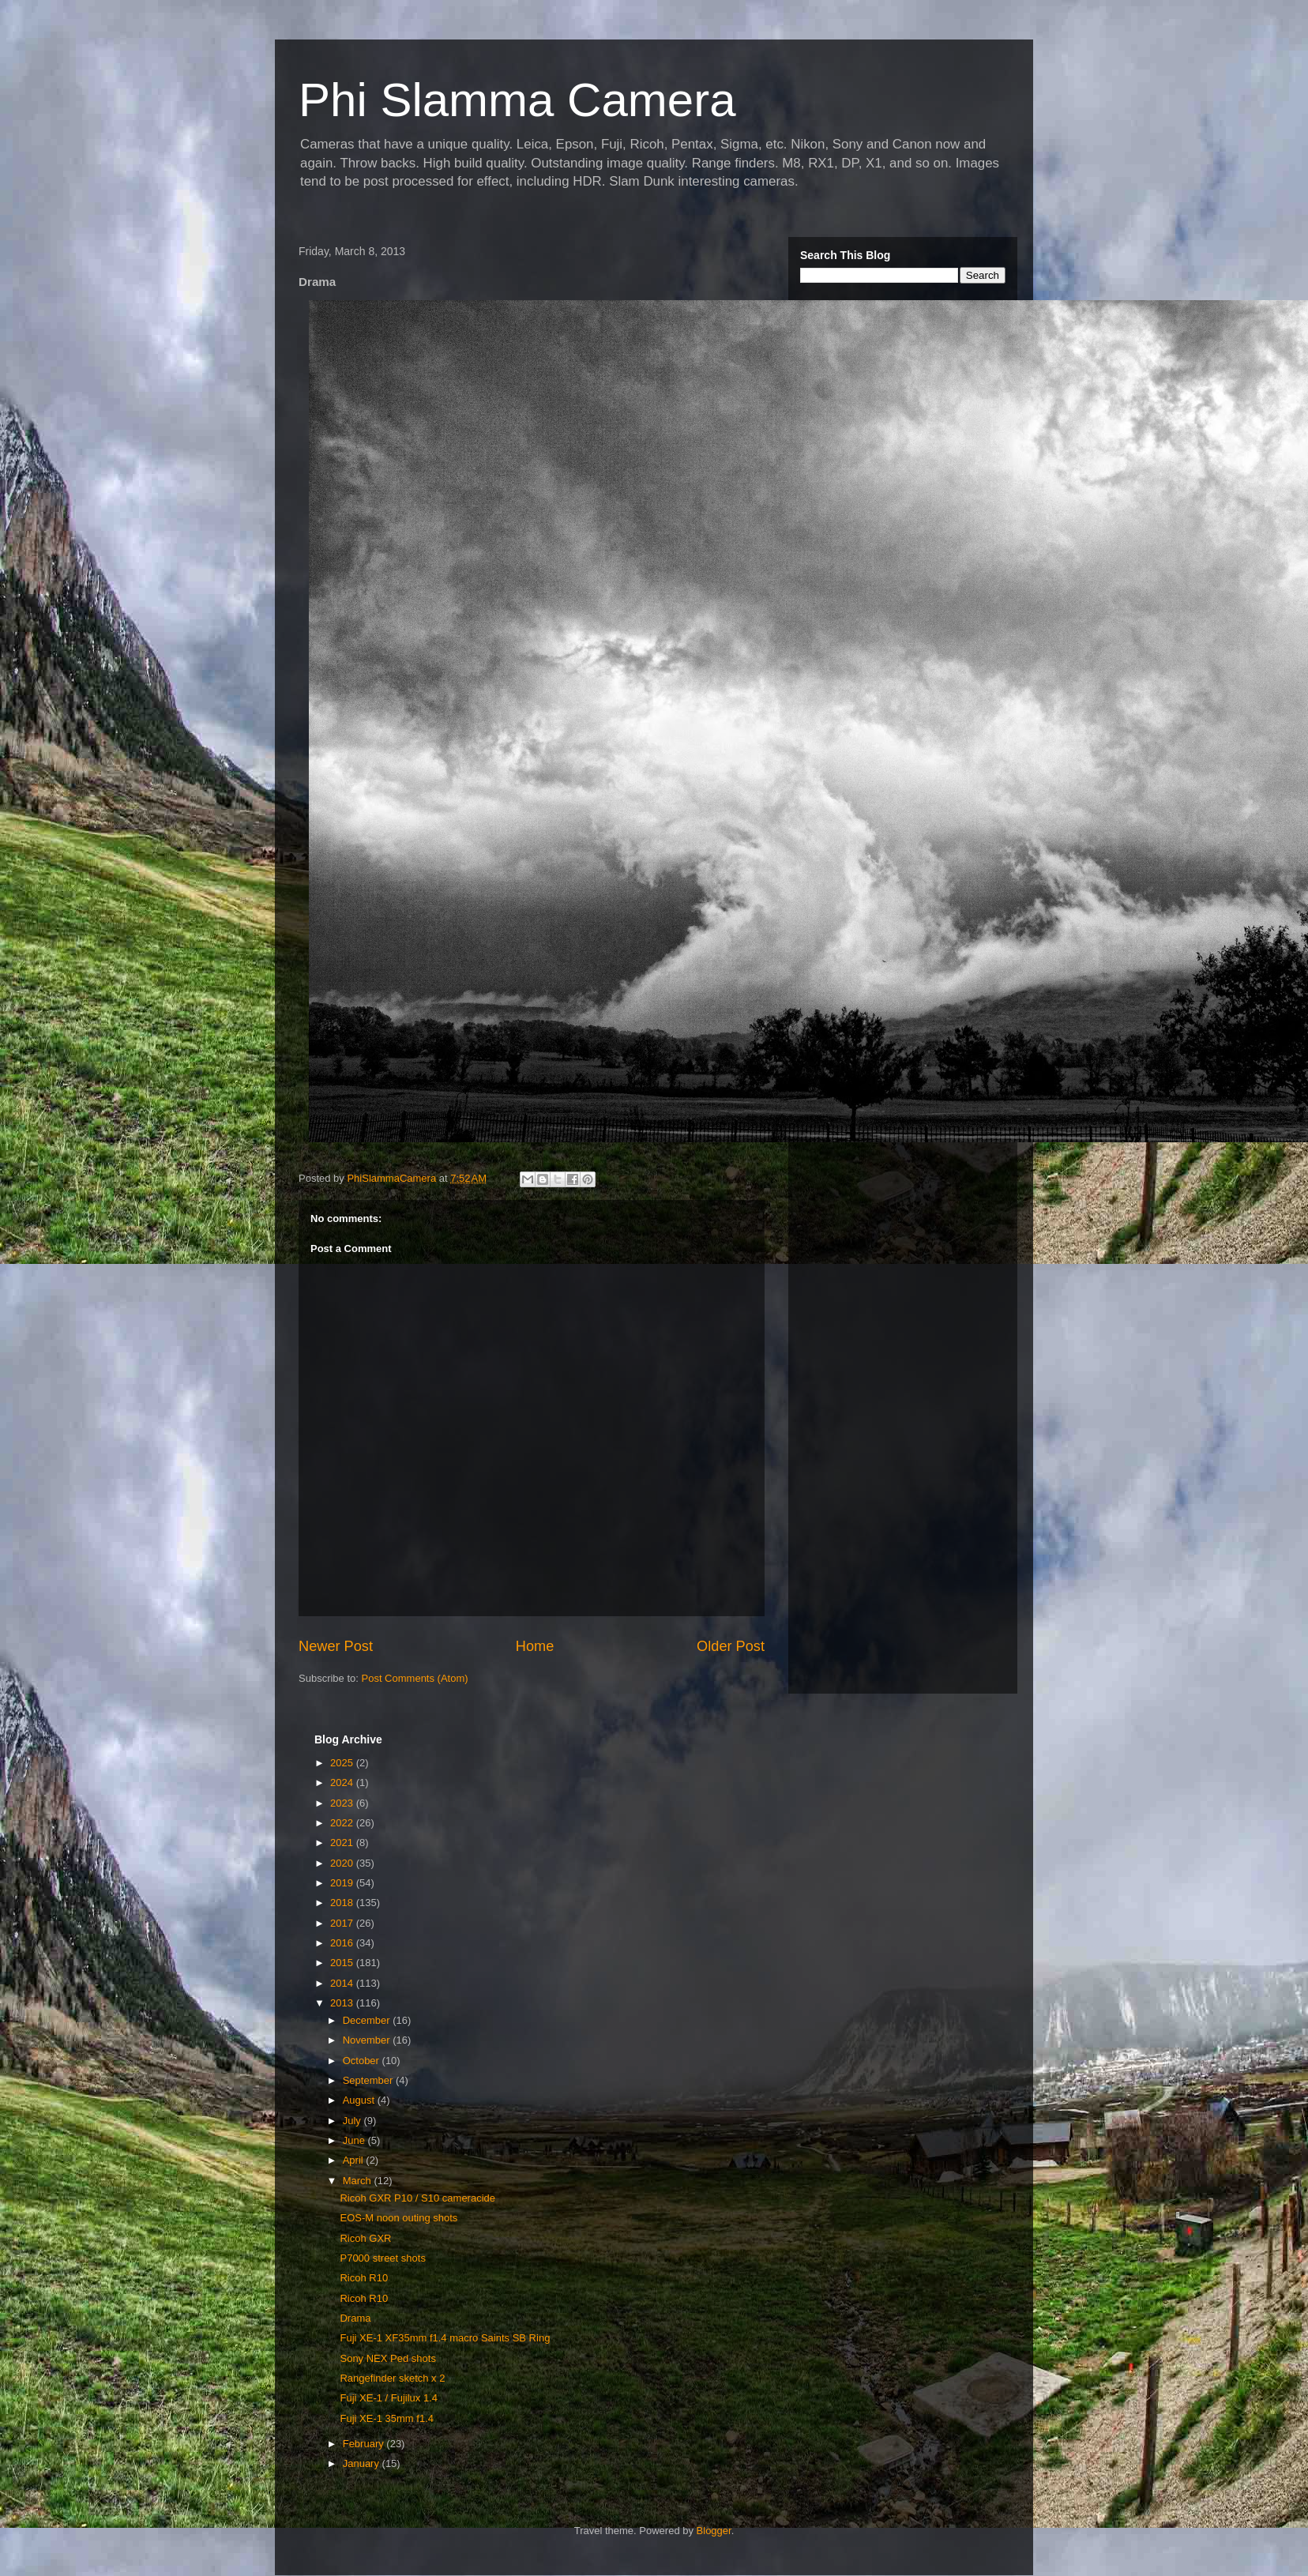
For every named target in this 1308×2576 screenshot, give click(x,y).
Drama (355, 2318)
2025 (343, 1763)
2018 (343, 1902)
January (362, 2463)
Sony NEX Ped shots (387, 2358)
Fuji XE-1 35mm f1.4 (387, 2418)
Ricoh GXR (365, 2238)
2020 (343, 1863)
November (368, 2040)
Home (535, 1646)
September (369, 2080)
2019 (343, 1883)
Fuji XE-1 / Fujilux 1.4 (389, 2398)
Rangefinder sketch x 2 (392, 2378)
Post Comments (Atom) (415, 1678)
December (368, 2020)
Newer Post (336, 1646)
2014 (343, 1983)
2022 (343, 1823)
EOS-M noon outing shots (398, 2218)
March (358, 2181)
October (362, 2060)
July (353, 2121)
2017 (343, 1923)
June (355, 2140)
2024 (343, 1782)
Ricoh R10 (364, 2278)
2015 (343, 1963)
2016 (343, 1943)
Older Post (731, 1646)
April (354, 2160)
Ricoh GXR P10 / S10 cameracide (417, 2198)
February (365, 2444)
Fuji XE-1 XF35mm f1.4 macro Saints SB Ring (445, 2338)
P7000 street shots (382, 2258)
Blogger (714, 2531)
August (360, 2100)
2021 (343, 1842)
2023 (343, 1803)
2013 (343, 2003)
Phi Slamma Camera (517, 99)
